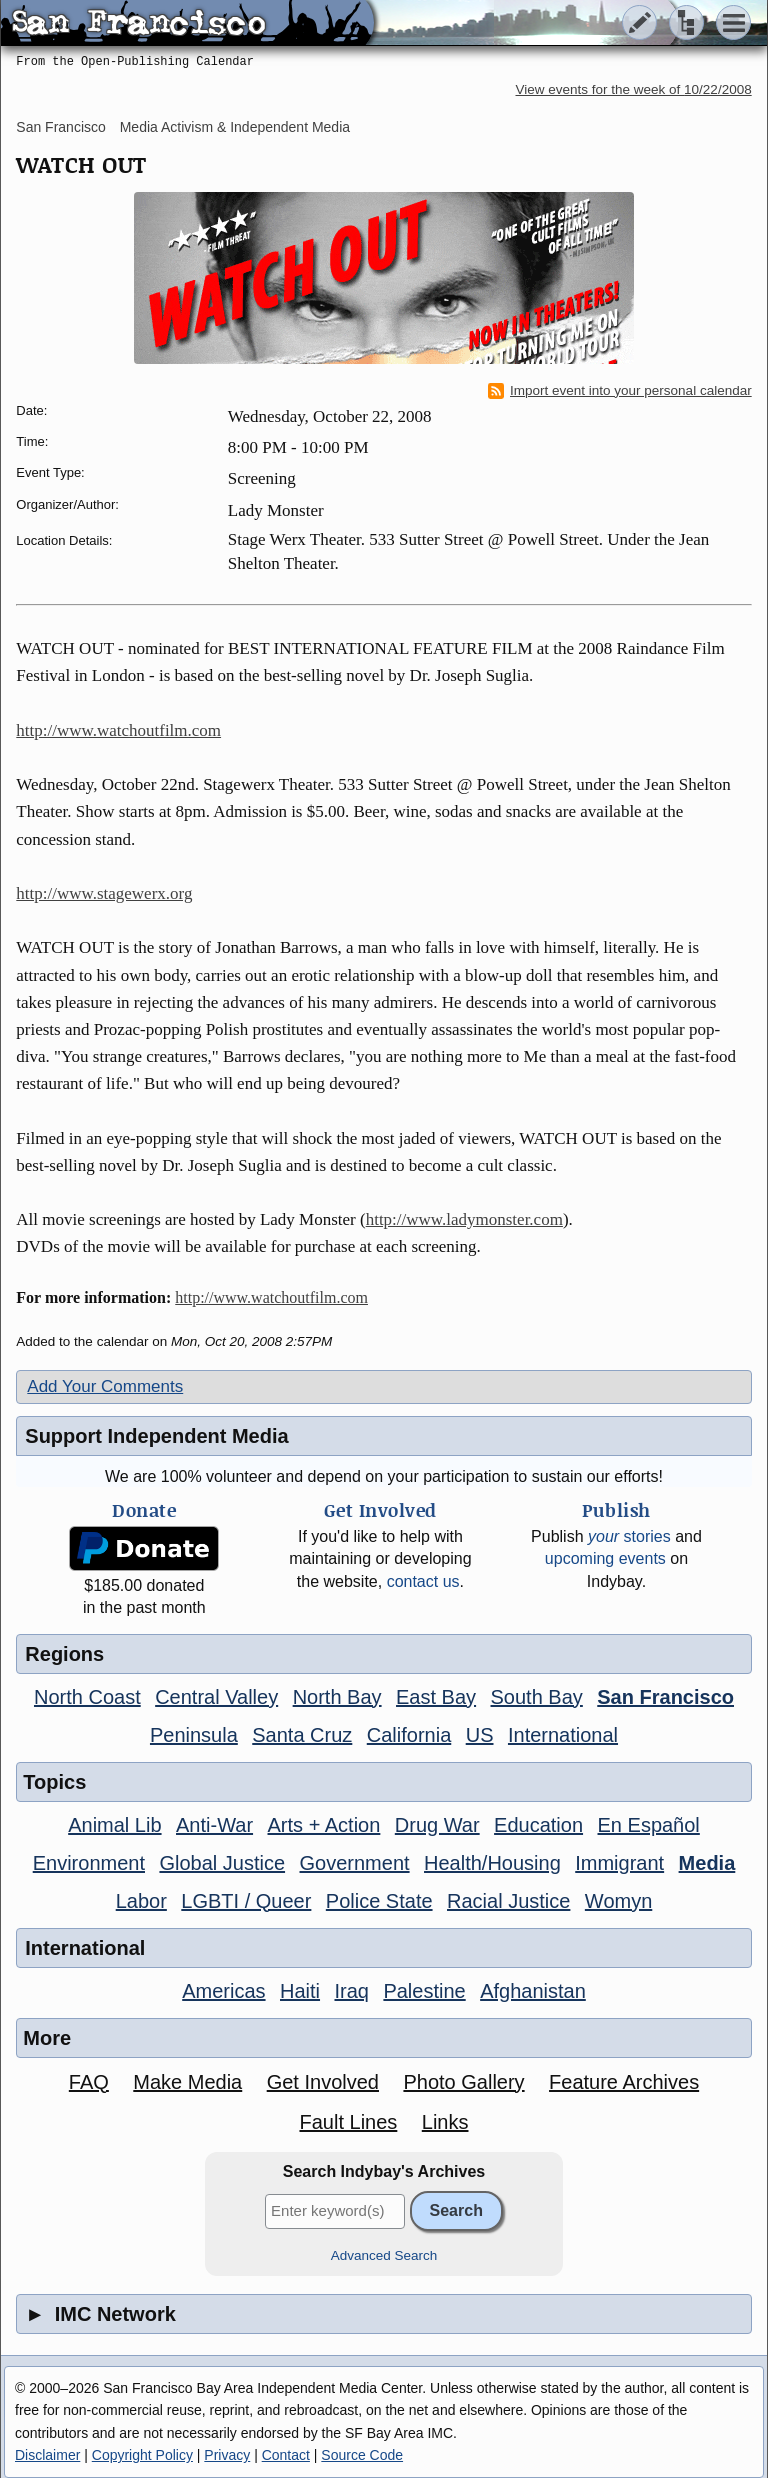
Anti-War (214, 1825)
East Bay (436, 1697)
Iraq (351, 1991)
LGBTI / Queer (246, 1901)
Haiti (300, 1991)
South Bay (537, 1697)
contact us (423, 1581)
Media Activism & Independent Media (235, 127)
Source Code (362, 2455)
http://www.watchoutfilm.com (118, 730)
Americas (223, 1991)
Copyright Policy (142, 2455)
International (563, 1735)
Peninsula (194, 1735)
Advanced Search (384, 2255)
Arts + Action (324, 1825)
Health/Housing (492, 1863)
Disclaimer (47, 2455)
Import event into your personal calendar (620, 391)
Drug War (437, 1825)
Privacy (227, 2455)
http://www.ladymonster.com (464, 1219)
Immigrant (619, 1863)
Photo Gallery (463, 2082)
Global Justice (222, 1863)
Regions (64, 1654)
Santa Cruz (302, 1735)
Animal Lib (114, 1825)
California (409, 1735)
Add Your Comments (105, 1386)
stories (629, 1536)
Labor (141, 1901)
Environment (89, 1863)
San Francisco (60, 127)
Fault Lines (348, 2122)
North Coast (87, 1697)
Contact (286, 2455)
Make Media (187, 2082)
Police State (379, 1901)
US (480, 1735)
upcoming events (605, 1558)
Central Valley (216, 1697)
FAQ (89, 2082)
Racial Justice (508, 1901)
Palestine (424, 1991)
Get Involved (323, 2082)
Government (355, 1863)
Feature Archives (624, 2082)
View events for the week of (634, 89)
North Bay (337, 1697)
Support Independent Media (156, 1436)
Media (707, 1863)
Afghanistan (533, 1991)
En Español (649, 1825)
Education (538, 1825)
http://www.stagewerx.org (104, 893)
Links (445, 2122)
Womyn (618, 1901)
